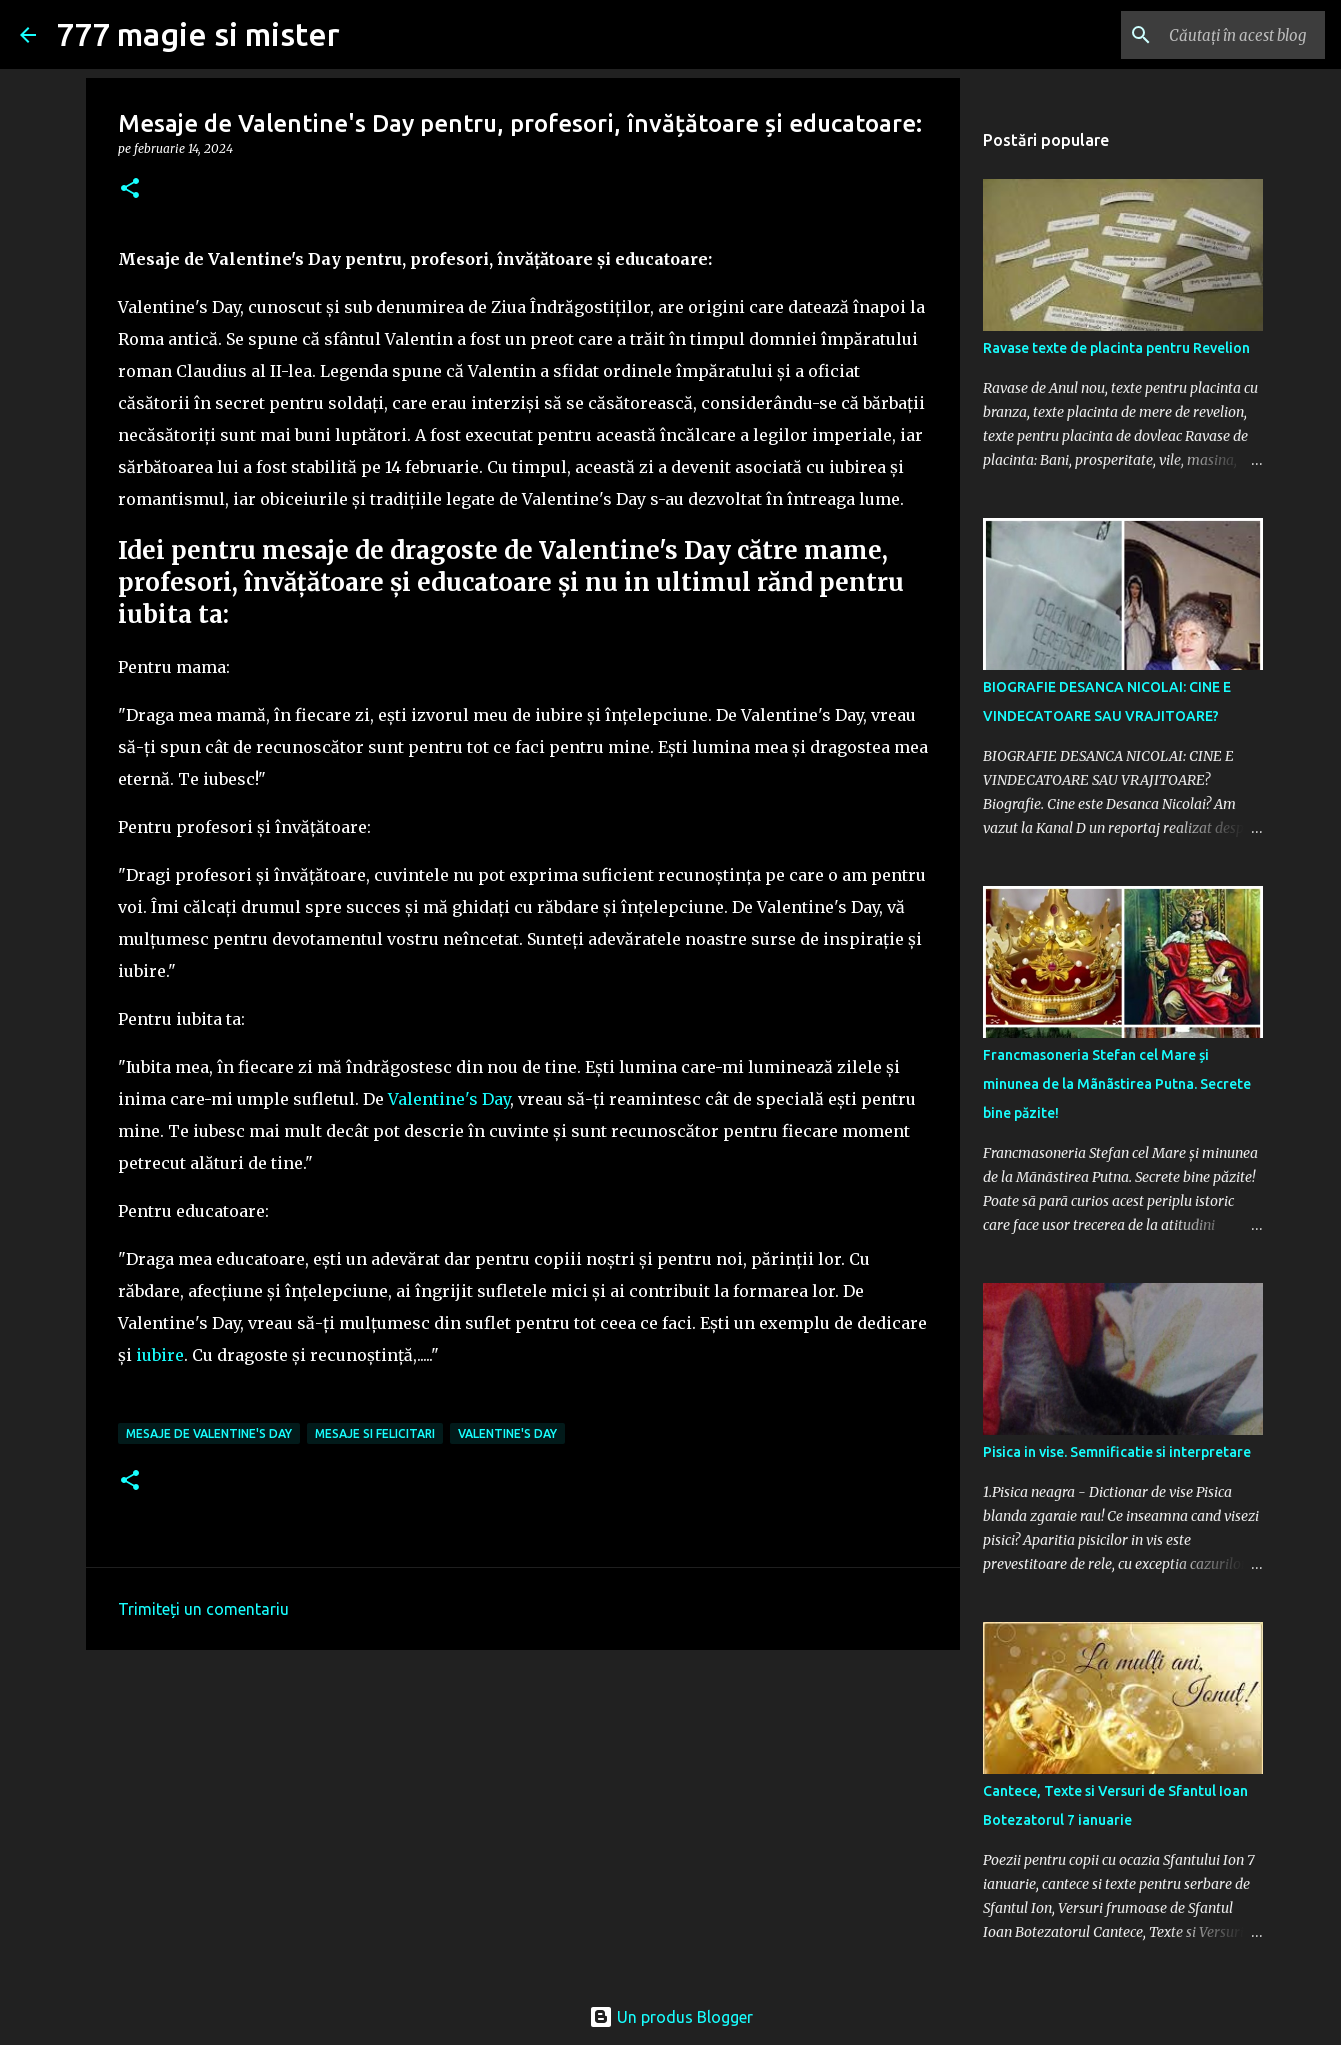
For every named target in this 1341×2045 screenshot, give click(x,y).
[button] (130, 189)
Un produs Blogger (671, 2017)
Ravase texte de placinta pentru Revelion (1116, 348)
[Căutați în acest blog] (1220, 35)
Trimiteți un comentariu (203, 1609)
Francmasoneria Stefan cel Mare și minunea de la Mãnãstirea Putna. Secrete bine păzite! (1117, 1084)
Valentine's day (507, 1433)
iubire (160, 1355)
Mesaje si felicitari (375, 1433)
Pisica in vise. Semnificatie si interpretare (1117, 1452)
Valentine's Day (449, 1099)
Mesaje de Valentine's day (209, 1433)
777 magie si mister (198, 34)
